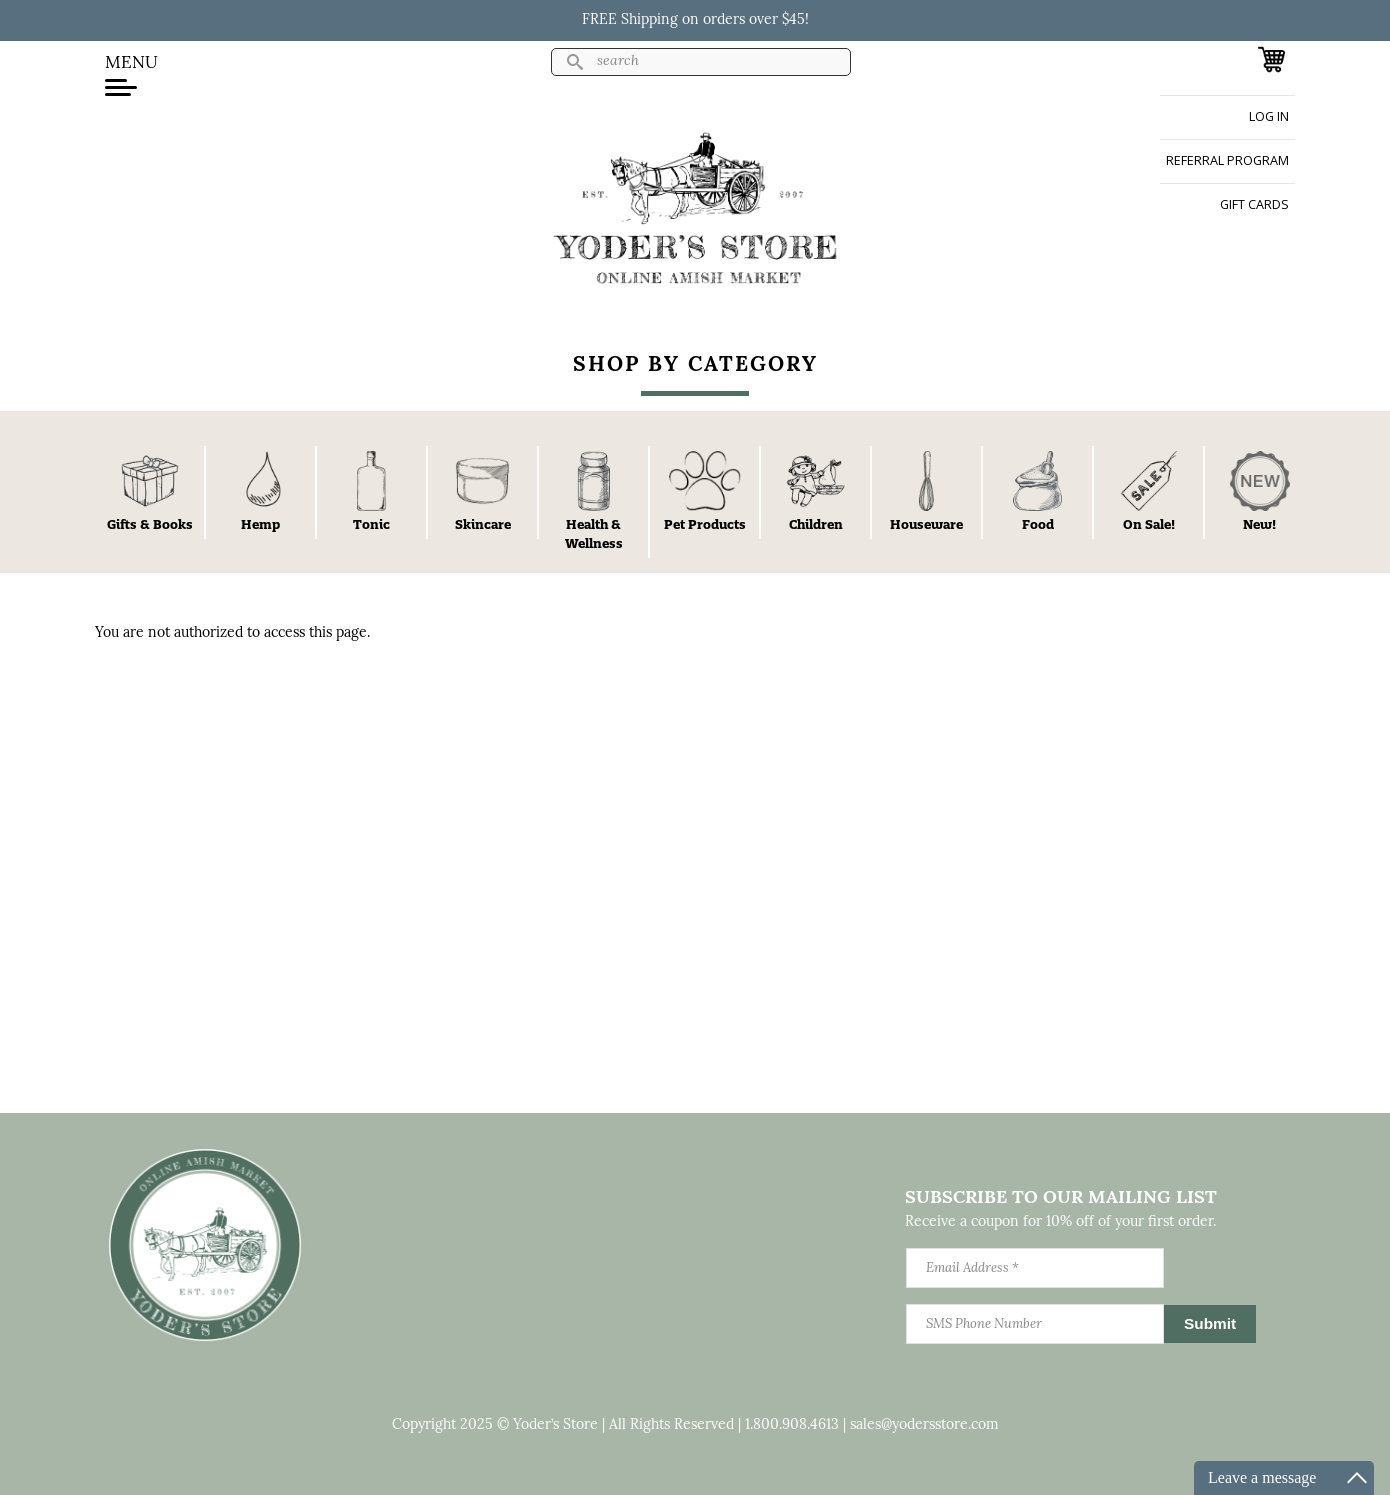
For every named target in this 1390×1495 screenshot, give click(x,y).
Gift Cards (1254, 204)
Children (816, 524)
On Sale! (1149, 524)
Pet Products (705, 524)
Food (1038, 524)
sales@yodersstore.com (924, 1425)
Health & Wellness (594, 533)
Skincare (483, 524)
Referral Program (1227, 160)
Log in (1269, 116)
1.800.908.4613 (792, 1425)
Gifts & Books (150, 524)
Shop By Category (695, 365)
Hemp (260, 524)
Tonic (371, 524)
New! (1259, 524)
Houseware (926, 524)
